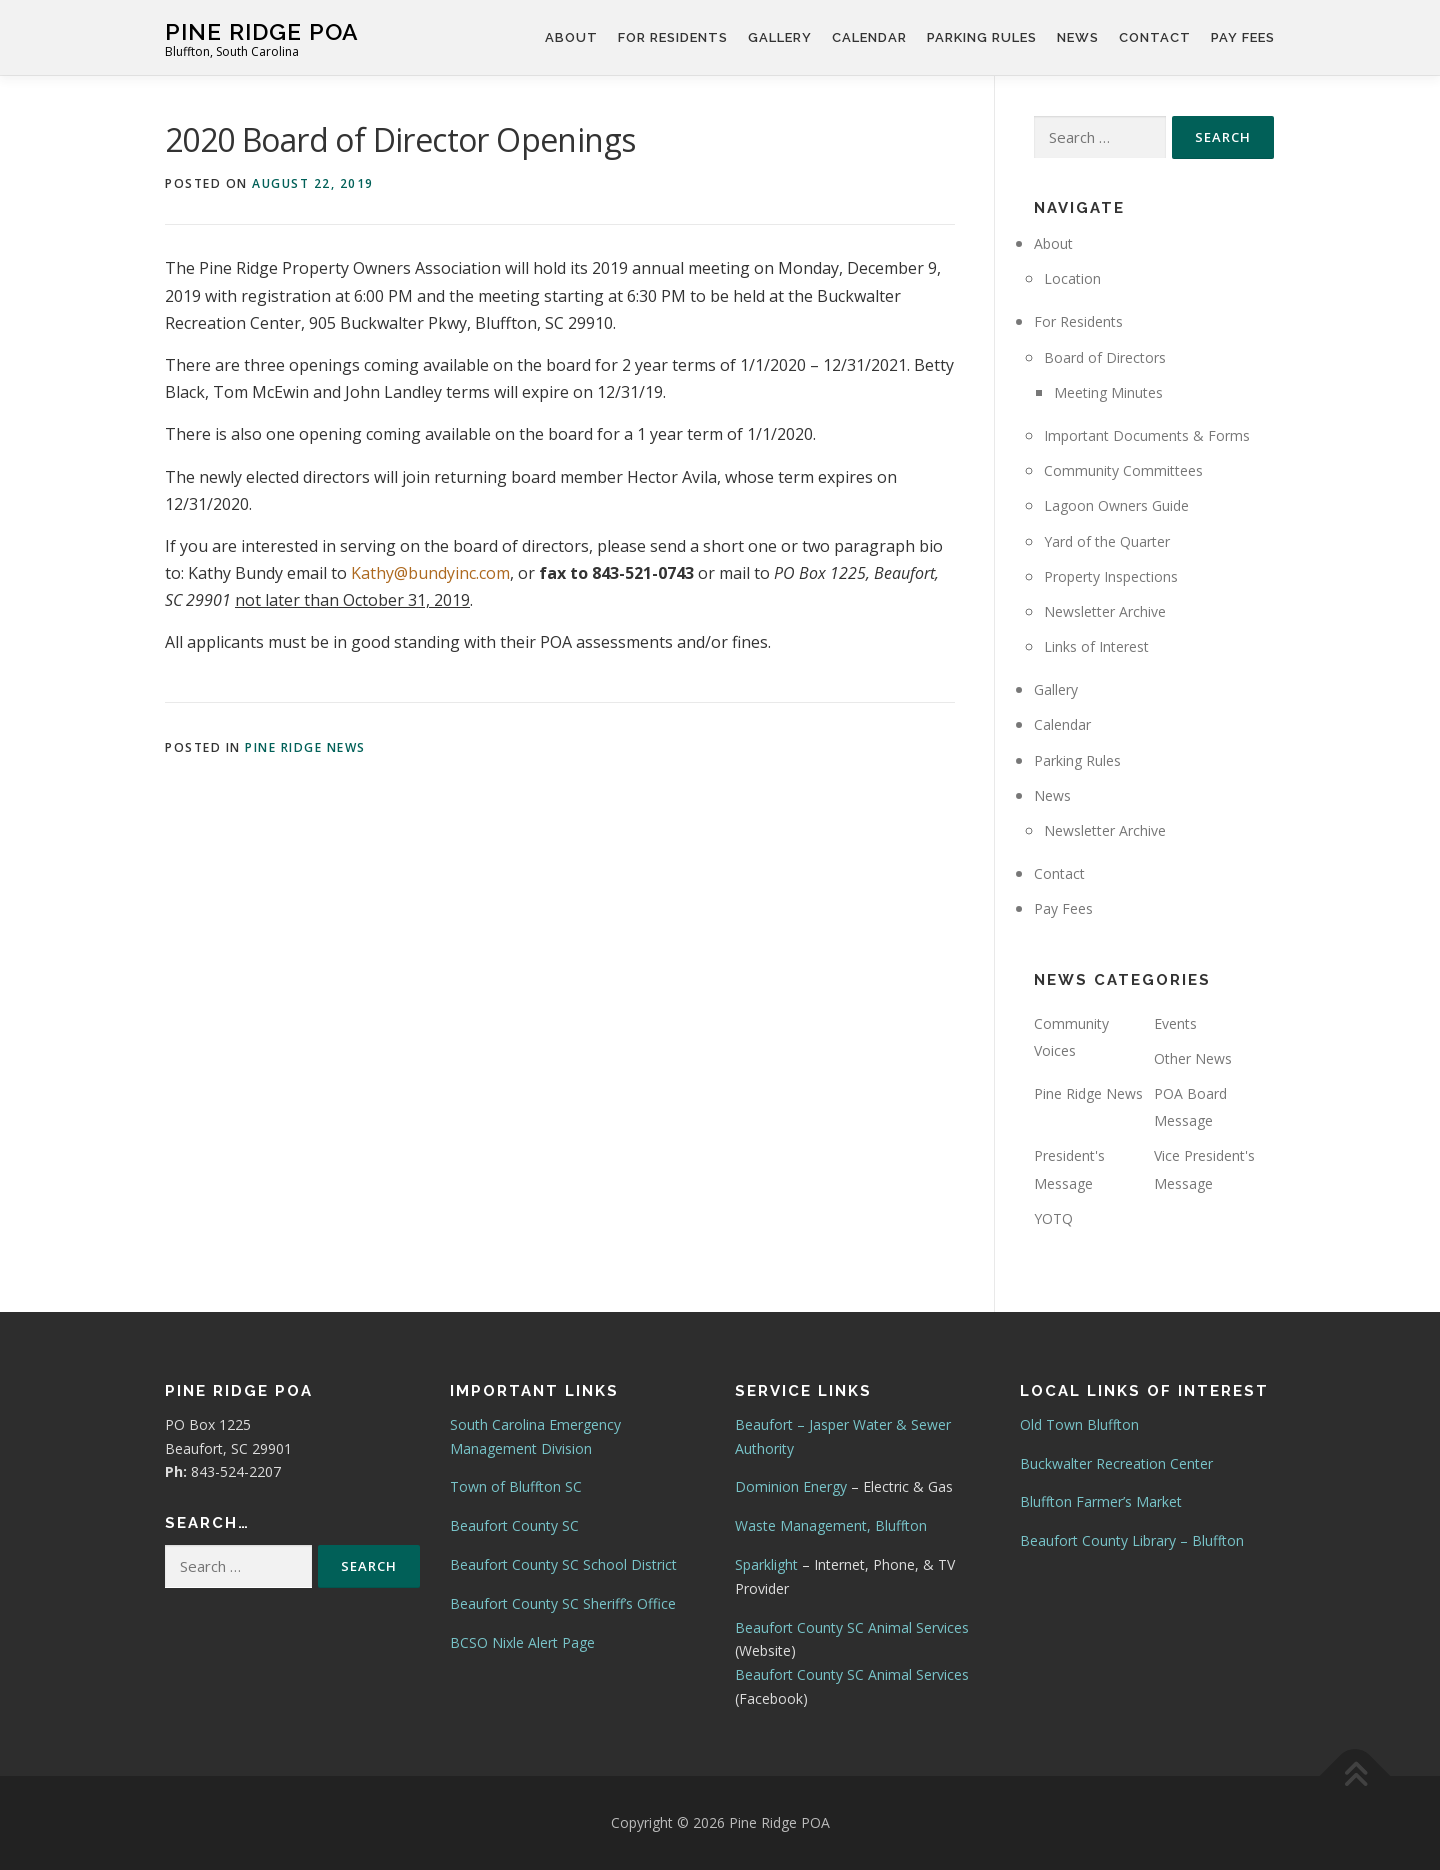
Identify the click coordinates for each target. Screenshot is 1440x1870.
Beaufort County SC (514, 1525)
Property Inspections (1111, 576)
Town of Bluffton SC (516, 1486)
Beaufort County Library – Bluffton (1132, 1540)
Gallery (780, 37)
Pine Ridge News (305, 747)
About (571, 37)
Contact (1155, 37)
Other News (1193, 1058)
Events (1175, 1023)
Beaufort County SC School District (563, 1564)
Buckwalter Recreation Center (1116, 1463)
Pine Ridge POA (262, 30)
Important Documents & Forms (1147, 435)
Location (1072, 278)
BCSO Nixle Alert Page (522, 1642)
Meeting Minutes (1108, 392)
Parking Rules (982, 37)
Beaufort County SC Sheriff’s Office (563, 1603)
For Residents (673, 37)
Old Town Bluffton (1079, 1424)
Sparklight (766, 1564)
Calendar (869, 37)
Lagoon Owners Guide (1116, 505)
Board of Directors (1105, 357)
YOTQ (1053, 1218)
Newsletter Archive (1105, 611)
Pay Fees (1243, 37)
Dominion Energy (791, 1486)
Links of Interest (1096, 646)
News (1078, 37)
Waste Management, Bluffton (831, 1525)
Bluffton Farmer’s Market (1101, 1501)
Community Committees (1123, 470)
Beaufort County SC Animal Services (852, 1627)
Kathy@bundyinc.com (430, 573)
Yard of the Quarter (1107, 541)
